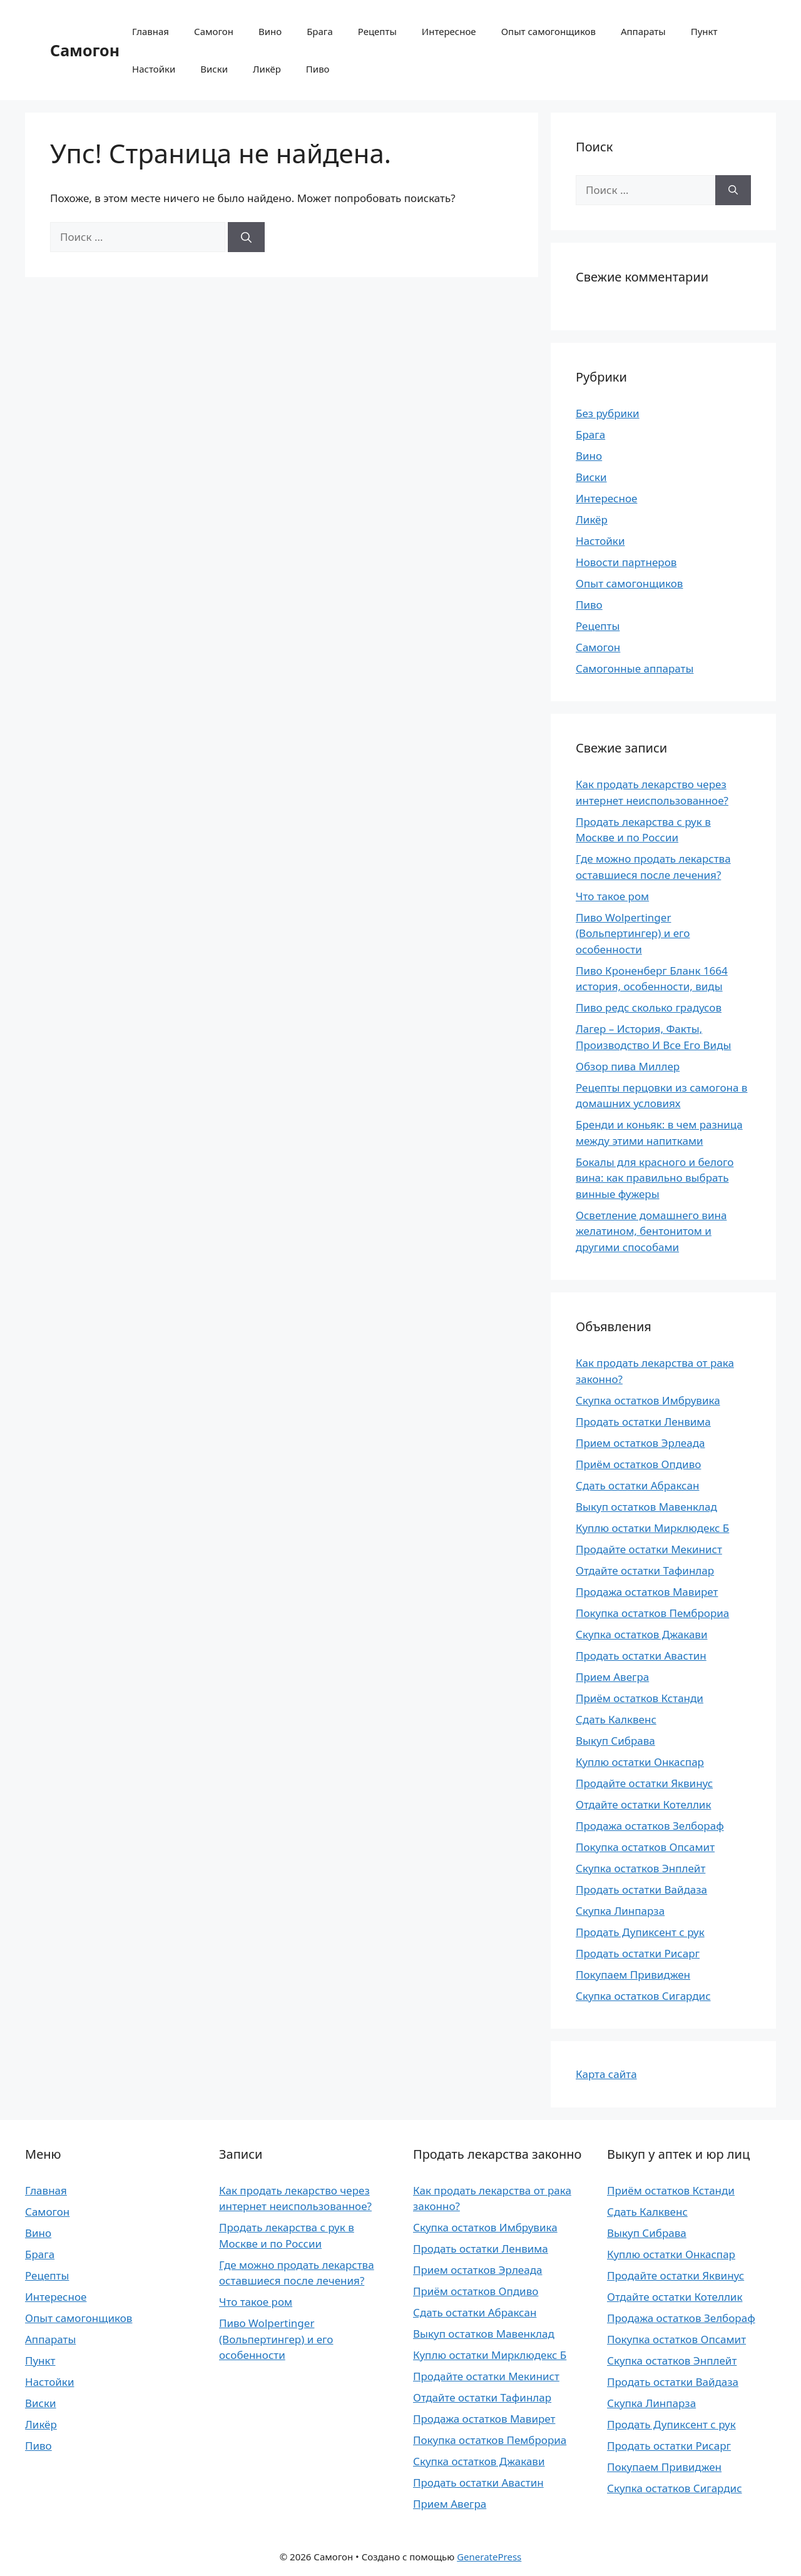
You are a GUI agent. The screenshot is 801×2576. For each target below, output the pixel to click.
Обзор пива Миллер (628, 1066)
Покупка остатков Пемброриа (652, 1613)
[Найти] (246, 237)
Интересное (449, 31)
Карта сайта (606, 2074)
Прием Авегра (612, 1677)
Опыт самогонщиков (548, 31)
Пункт (704, 31)
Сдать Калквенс (616, 1719)
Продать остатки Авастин (641, 1655)
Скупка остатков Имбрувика (648, 1400)
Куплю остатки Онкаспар (640, 1762)
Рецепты (377, 31)
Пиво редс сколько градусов (649, 1007)
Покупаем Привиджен (633, 1974)
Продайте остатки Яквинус (644, 1783)
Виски (214, 69)
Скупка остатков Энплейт (640, 1868)
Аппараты (643, 31)
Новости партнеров (626, 562)
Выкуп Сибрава (615, 1740)
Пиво (318, 69)
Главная (150, 31)
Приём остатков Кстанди (639, 1698)
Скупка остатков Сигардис (643, 1996)
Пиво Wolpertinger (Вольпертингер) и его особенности (633, 933)
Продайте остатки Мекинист (649, 1549)
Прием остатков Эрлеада (640, 1443)
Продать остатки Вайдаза (641, 1889)
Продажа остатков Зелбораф (650, 1825)
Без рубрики (608, 413)
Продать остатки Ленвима (643, 1421)
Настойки (153, 69)
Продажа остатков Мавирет (647, 1592)
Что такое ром (612, 896)
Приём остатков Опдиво (638, 1464)
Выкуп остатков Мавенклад (646, 1506)
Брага (320, 31)
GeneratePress (489, 2556)
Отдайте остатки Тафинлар (645, 1570)
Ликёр (267, 69)
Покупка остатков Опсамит (645, 1847)
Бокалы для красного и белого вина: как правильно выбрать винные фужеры (654, 1178)
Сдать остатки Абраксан (637, 1485)
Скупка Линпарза (620, 1911)
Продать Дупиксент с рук (640, 1932)
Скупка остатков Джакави (641, 1634)
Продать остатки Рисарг (638, 1953)
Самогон (85, 50)
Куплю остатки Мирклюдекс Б (652, 1528)
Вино (270, 31)
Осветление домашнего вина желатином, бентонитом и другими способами (651, 1231)
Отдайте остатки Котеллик (643, 1804)
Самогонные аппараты (634, 668)
